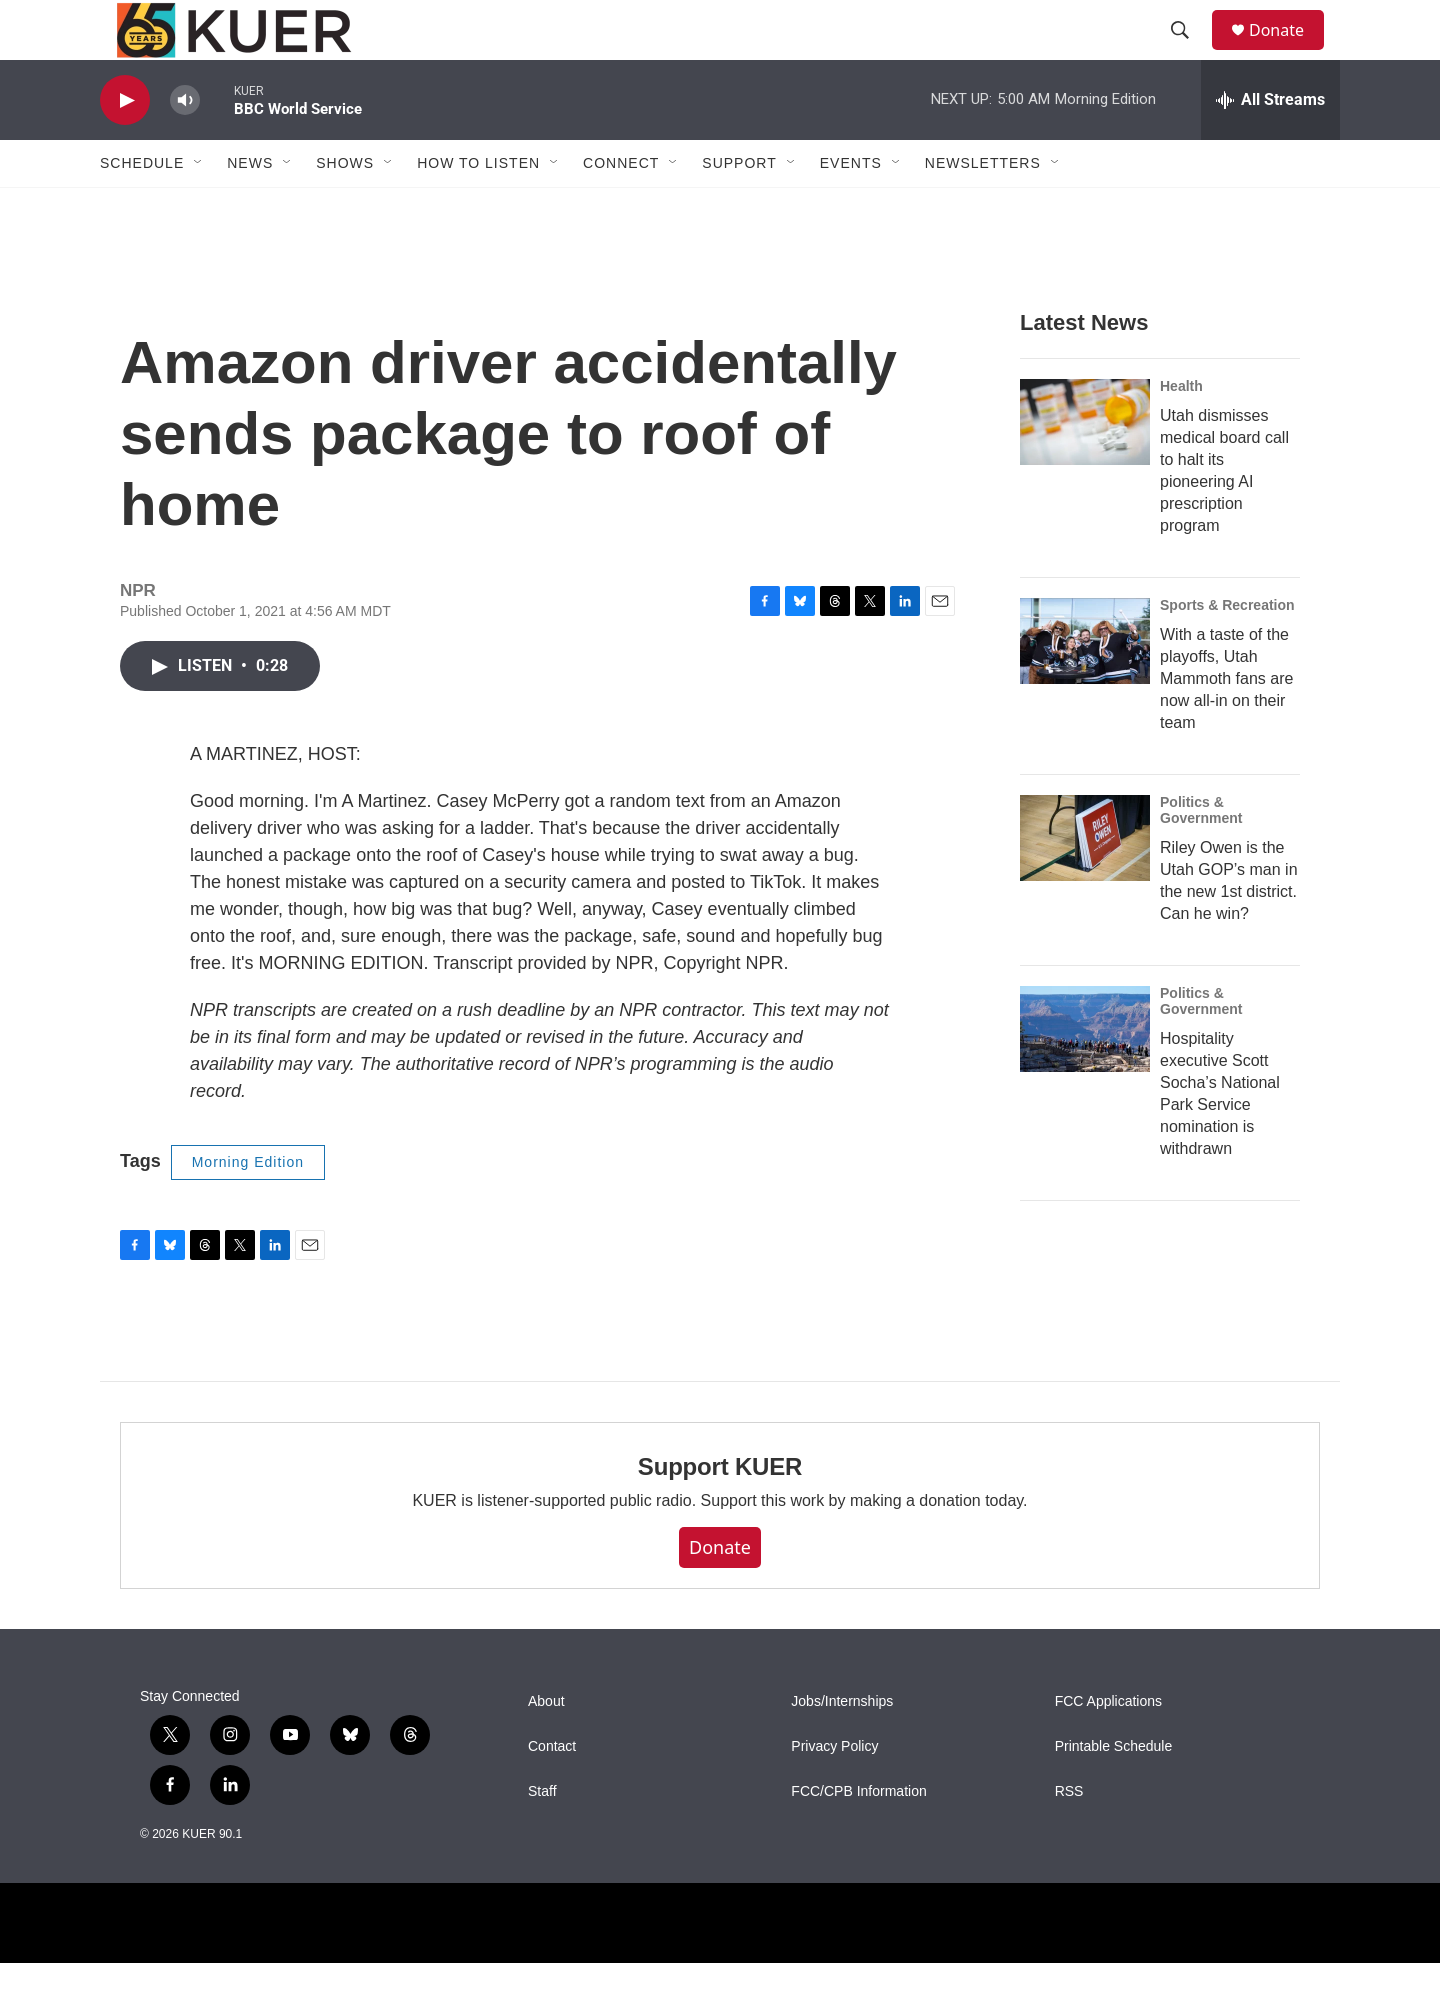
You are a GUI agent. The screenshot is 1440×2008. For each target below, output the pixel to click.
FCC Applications (1108, 1746)
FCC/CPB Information (858, 1836)
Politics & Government (1201, 855)
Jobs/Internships (842, 1746)
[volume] (185, 145)
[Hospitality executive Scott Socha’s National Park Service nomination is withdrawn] (1085, 1074)
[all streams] (1270, 145)
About (546, 1746)
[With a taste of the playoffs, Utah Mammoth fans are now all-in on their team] (1085, 686)
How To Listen (478, 208)
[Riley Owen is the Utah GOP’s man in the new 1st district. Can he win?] (1085, 883)
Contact (552, 1791)
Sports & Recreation (1227, 650)
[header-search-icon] (1189, 53)
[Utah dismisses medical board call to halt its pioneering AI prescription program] (1085, 467)
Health (1181, 431)
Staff (542, 1836)
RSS (1069, 1836)
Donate (1289, 52)
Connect (621, 208)
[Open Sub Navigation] (199, 208)
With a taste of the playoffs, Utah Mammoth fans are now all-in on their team (1226, 723)
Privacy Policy (834, 1791)
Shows (345, 208)
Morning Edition (248, 1207)
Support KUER (720, 1511)
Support (739, 208)
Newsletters (983, 208)
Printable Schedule (1114, 1791)
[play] (125, 145)
